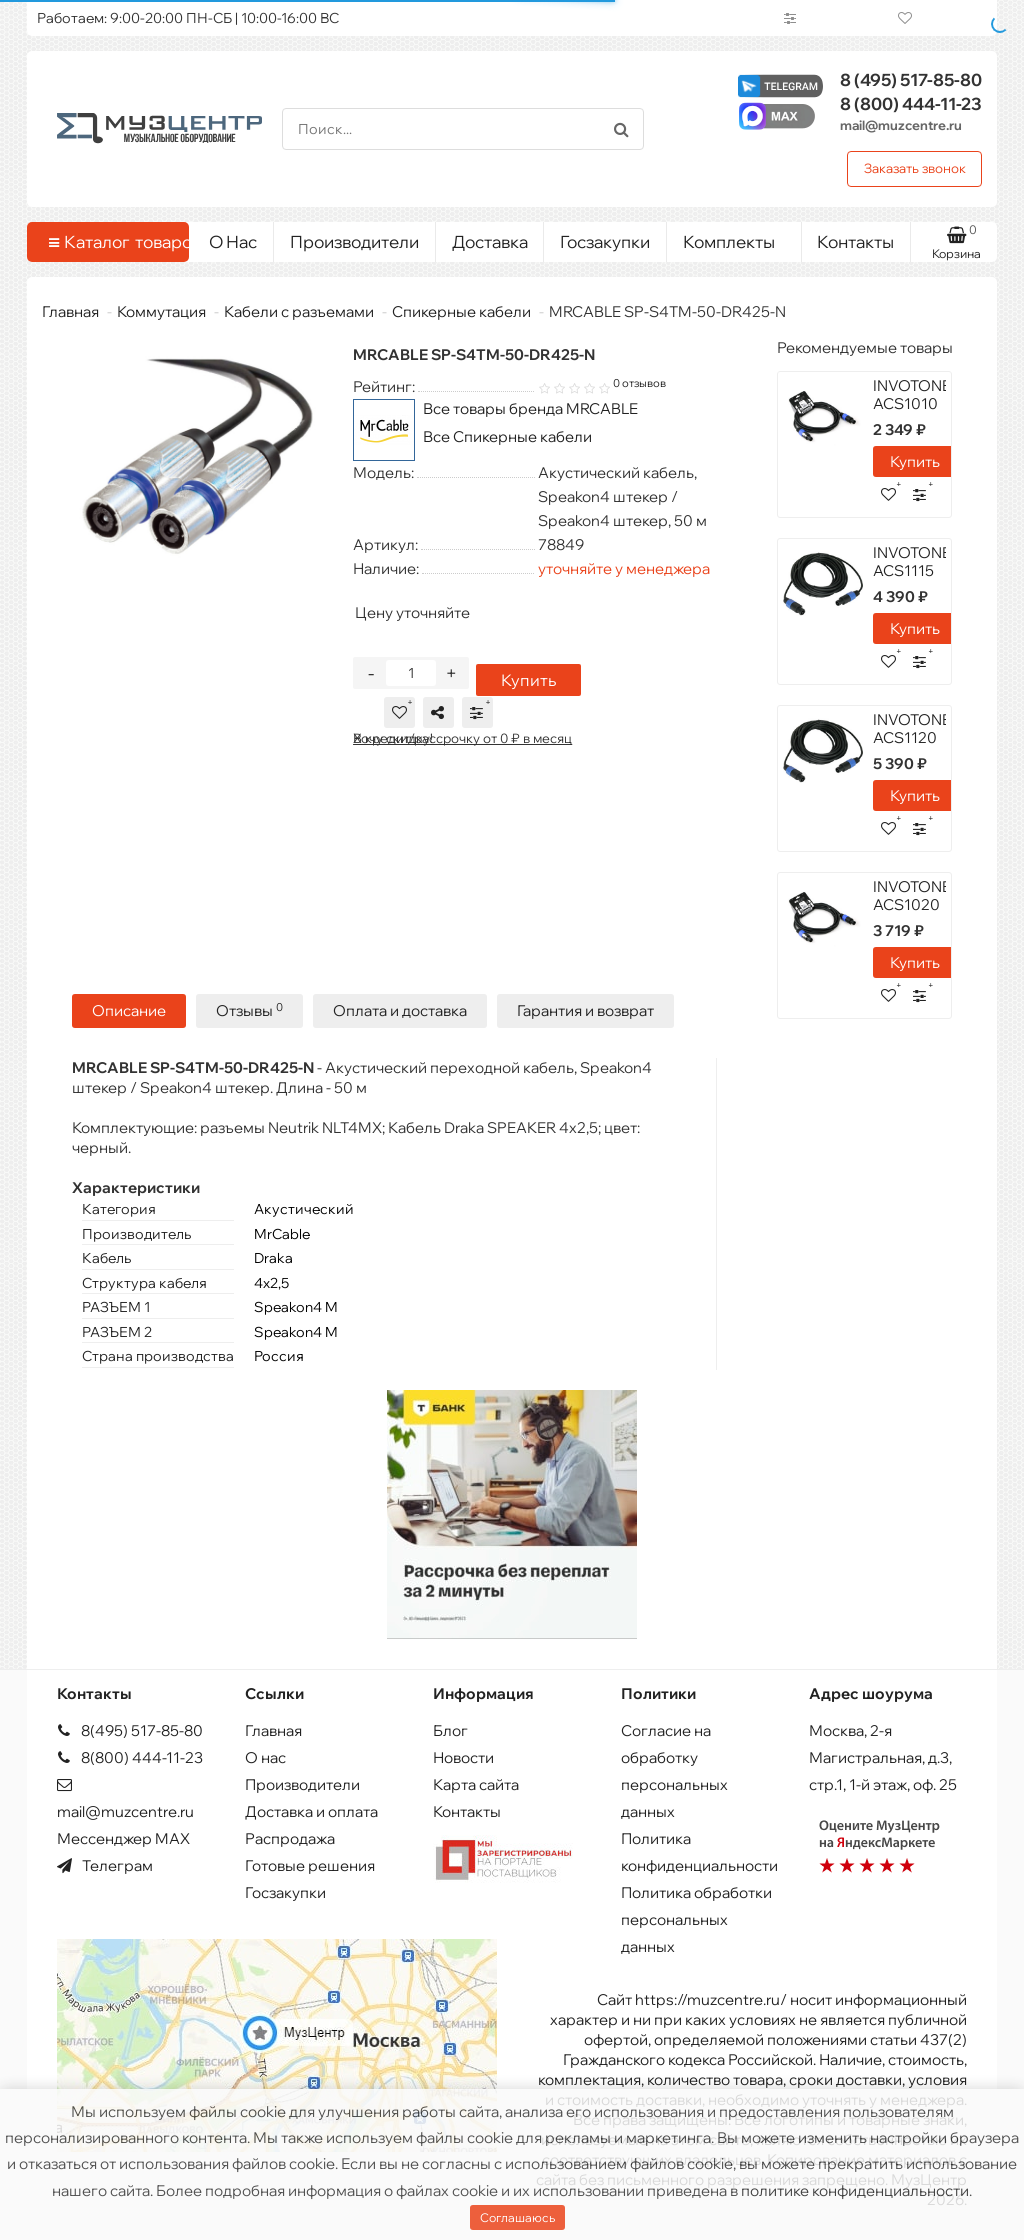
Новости (463, 1757)
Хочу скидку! (393, 744)
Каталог (111, 242)
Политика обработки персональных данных (696, 1919)
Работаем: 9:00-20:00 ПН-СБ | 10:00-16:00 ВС (188, 18)
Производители (354, 241)
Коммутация (161, 311)
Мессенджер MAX (123, 1838)
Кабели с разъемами (299, 311)
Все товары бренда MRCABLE (530, 408)
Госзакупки (605, 241)
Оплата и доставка (400, 1016)
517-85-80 (911, 79)
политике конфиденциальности (855, 2190)
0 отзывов (639, 383)
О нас (265, 1757)
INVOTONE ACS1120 (912, 728)
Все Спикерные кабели (507, 436)
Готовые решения (310, 1865)
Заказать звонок (915, 168)
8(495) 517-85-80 (130, 1730)
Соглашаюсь (517, 2217)
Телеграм (105, 1865)
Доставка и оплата (311, 1811)
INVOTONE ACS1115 (912, 561)
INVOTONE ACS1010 (912, 394)
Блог (450, 1730)
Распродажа (290, 1838)
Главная (70, 311)
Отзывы (249, 1016)
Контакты (855, 241)
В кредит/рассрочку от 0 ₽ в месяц (462, 744)
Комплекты (734, 237)
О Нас (233, 241)
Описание (129, 1016)
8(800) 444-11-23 (130, 1757)
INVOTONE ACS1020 (912, 895)
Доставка (490, 241)
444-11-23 (911, 103)
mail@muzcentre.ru (901, 125)
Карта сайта (476, 1784)
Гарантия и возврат (585, 1016)
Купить (524, 686)
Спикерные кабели (461, 311)
